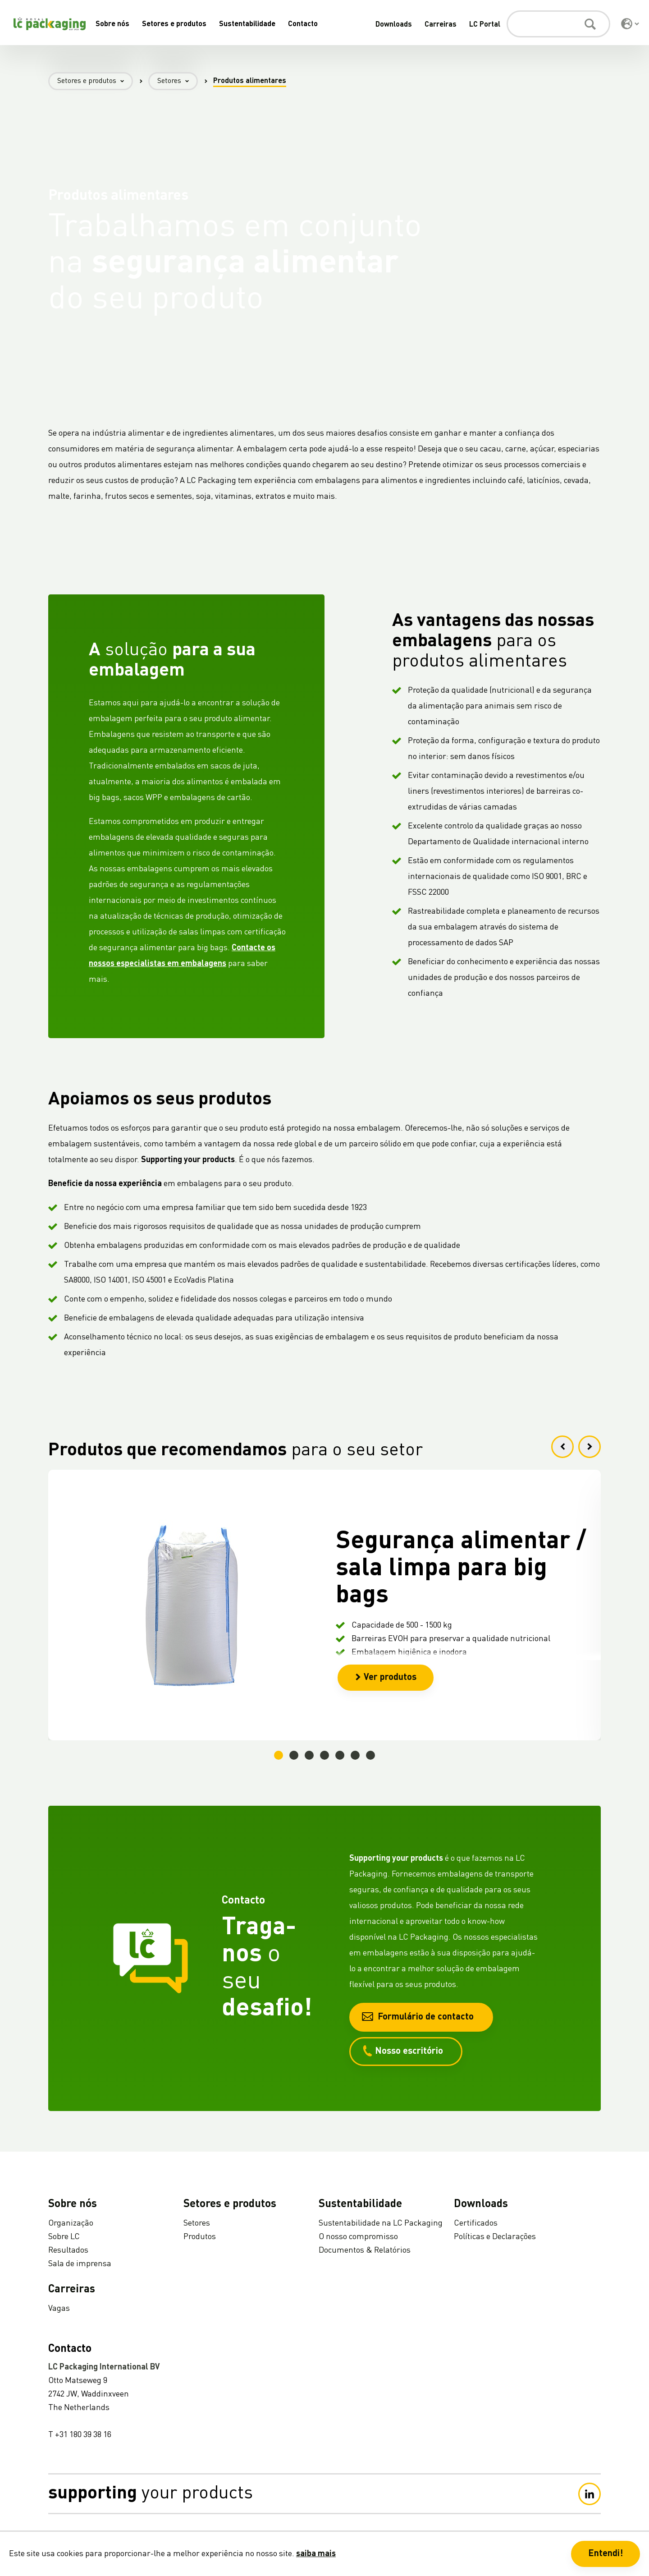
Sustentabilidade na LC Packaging (381, 2223)
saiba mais (316, 2554)
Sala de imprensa (79, 2264)
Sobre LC (64, 2237)
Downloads (393, 24)
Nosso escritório (402, 2050)
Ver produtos (385, 1677)
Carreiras (441, 24)
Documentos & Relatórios (365, 2250)
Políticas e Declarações (495, 2237)
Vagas (59, 2309)
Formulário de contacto (418, 2016)
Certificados (476, 2223)
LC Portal (484, 24)
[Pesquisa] (558, 23)
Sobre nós (112, 24)
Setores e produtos (174, 24)
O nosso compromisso (358, 2237)
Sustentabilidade (247, 24)
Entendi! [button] (605, 2553)
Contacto (303, 24)
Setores (177, 81)
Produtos (199, 2237)
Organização (70, 2223)
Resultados (68, 2250)
